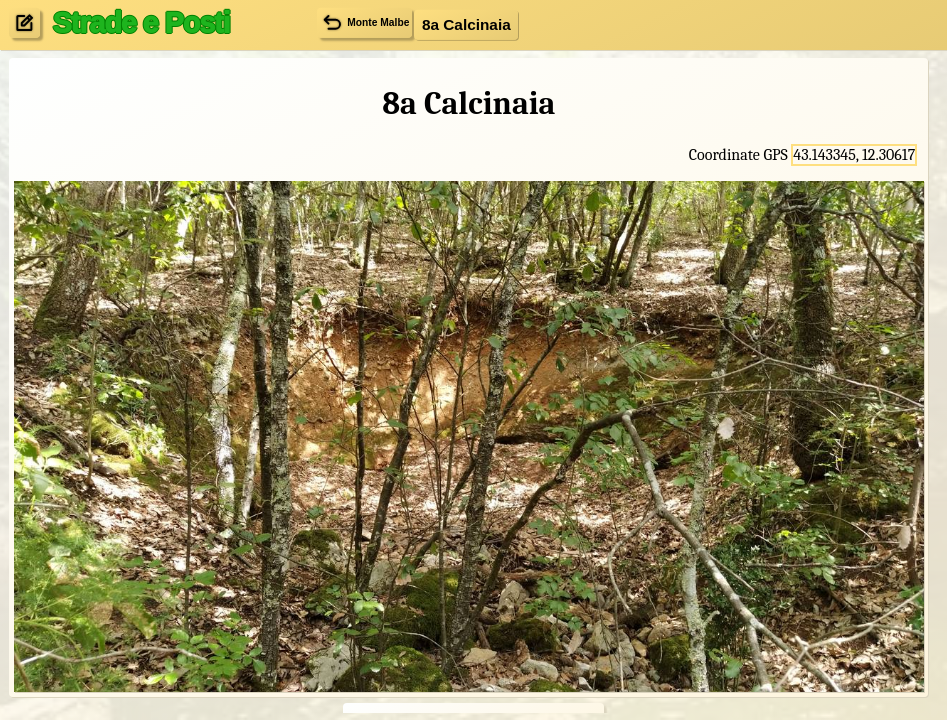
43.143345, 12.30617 (854, 155)
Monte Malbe (365, 22)
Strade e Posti (140, 22)
